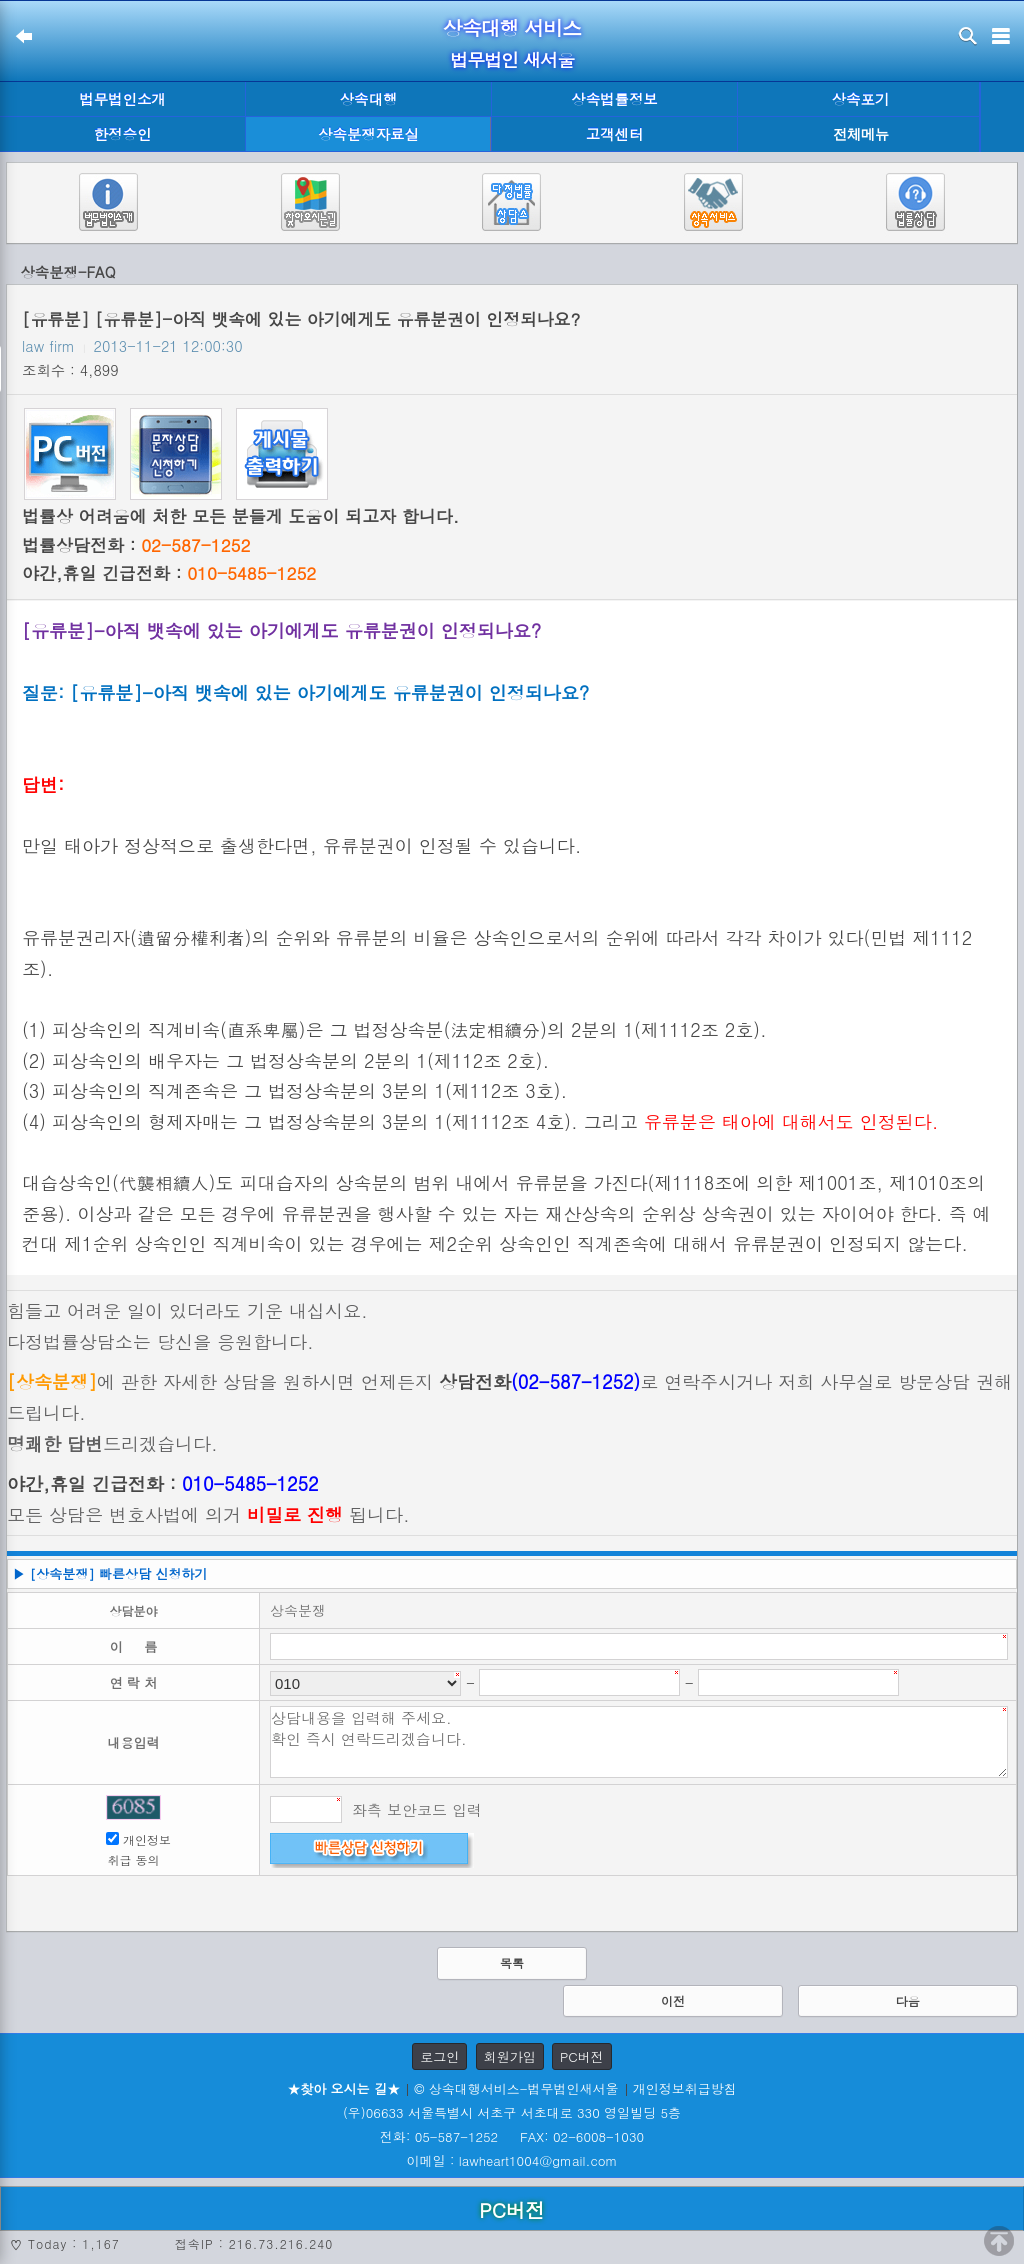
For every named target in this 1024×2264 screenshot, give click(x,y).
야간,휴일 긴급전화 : (169, 573)
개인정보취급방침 (685, 2088)
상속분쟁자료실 (368, 134)
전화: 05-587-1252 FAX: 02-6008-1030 (512, 2136)
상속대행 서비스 (512, 27)
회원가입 (510, 2056)
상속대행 (369, 99)
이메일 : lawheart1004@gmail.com (512, 2160)
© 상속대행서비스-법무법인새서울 (516, 2088)
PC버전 (582, 2056)
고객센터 (615, 134)
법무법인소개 (122, 99)
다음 (908, 2000)
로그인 (439, 2056)
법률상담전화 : (136, 545)
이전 (673, 2000)
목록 (512, 1962)
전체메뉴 (861, 134)
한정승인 (123, 134)
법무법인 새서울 (512, 59)
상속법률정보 (614, 99)
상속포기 (861, 99)
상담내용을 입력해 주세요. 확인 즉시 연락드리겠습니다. (639, 1742)
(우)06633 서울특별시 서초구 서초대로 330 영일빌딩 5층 (512, 2112)
